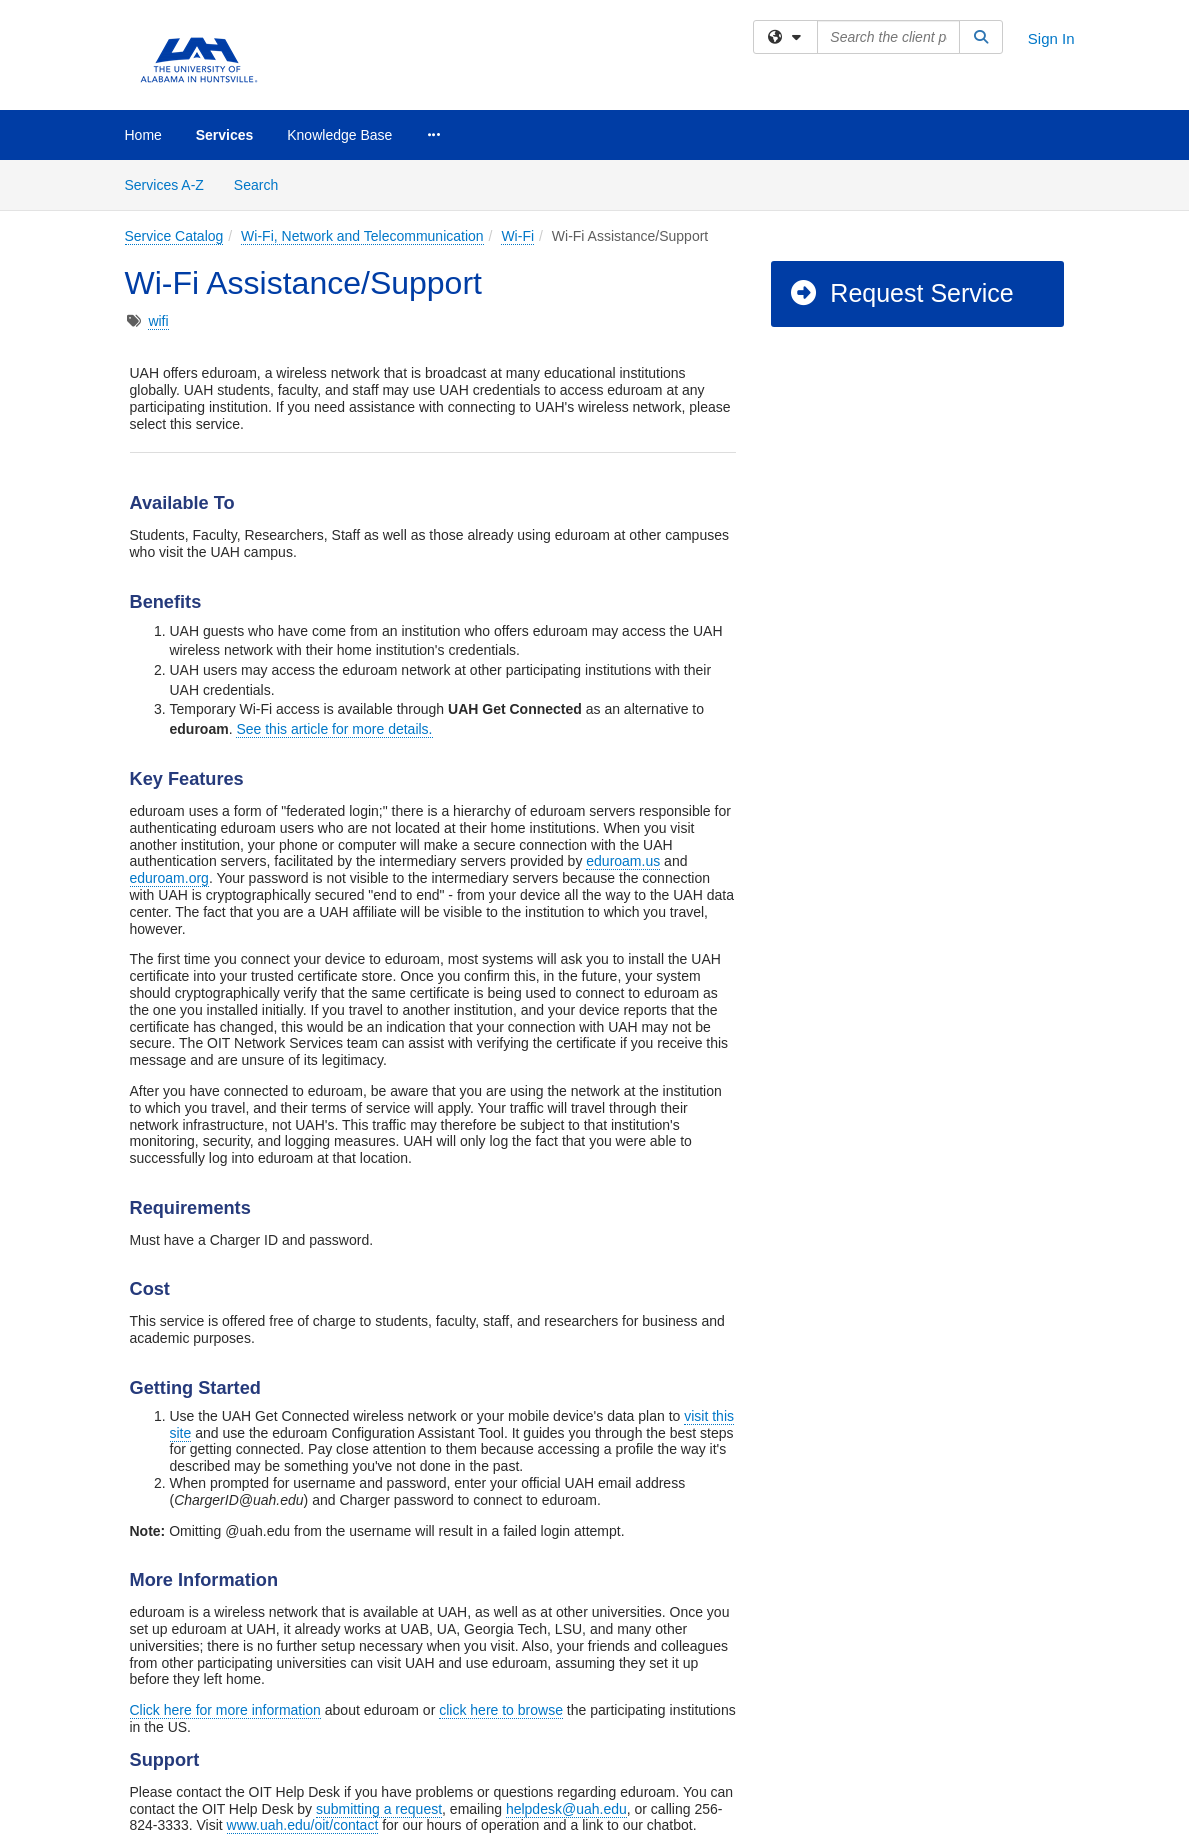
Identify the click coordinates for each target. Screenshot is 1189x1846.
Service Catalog (174, 236)
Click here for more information (225, 1710)
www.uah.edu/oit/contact (303, 1825)
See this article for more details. (334, 729)
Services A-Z (164, 185)
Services (225, 135)
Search (263, 183)
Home (143, 135)
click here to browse (501, 1710)
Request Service (901, 293)
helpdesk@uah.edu (566, 1809)
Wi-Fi (517, 236)
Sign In (1051, 38)
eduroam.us (623, 861)
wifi (158, 321)
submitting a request (379, 1809)
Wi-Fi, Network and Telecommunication (362, 236)
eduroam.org (169, 878)
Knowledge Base (339, 135)
